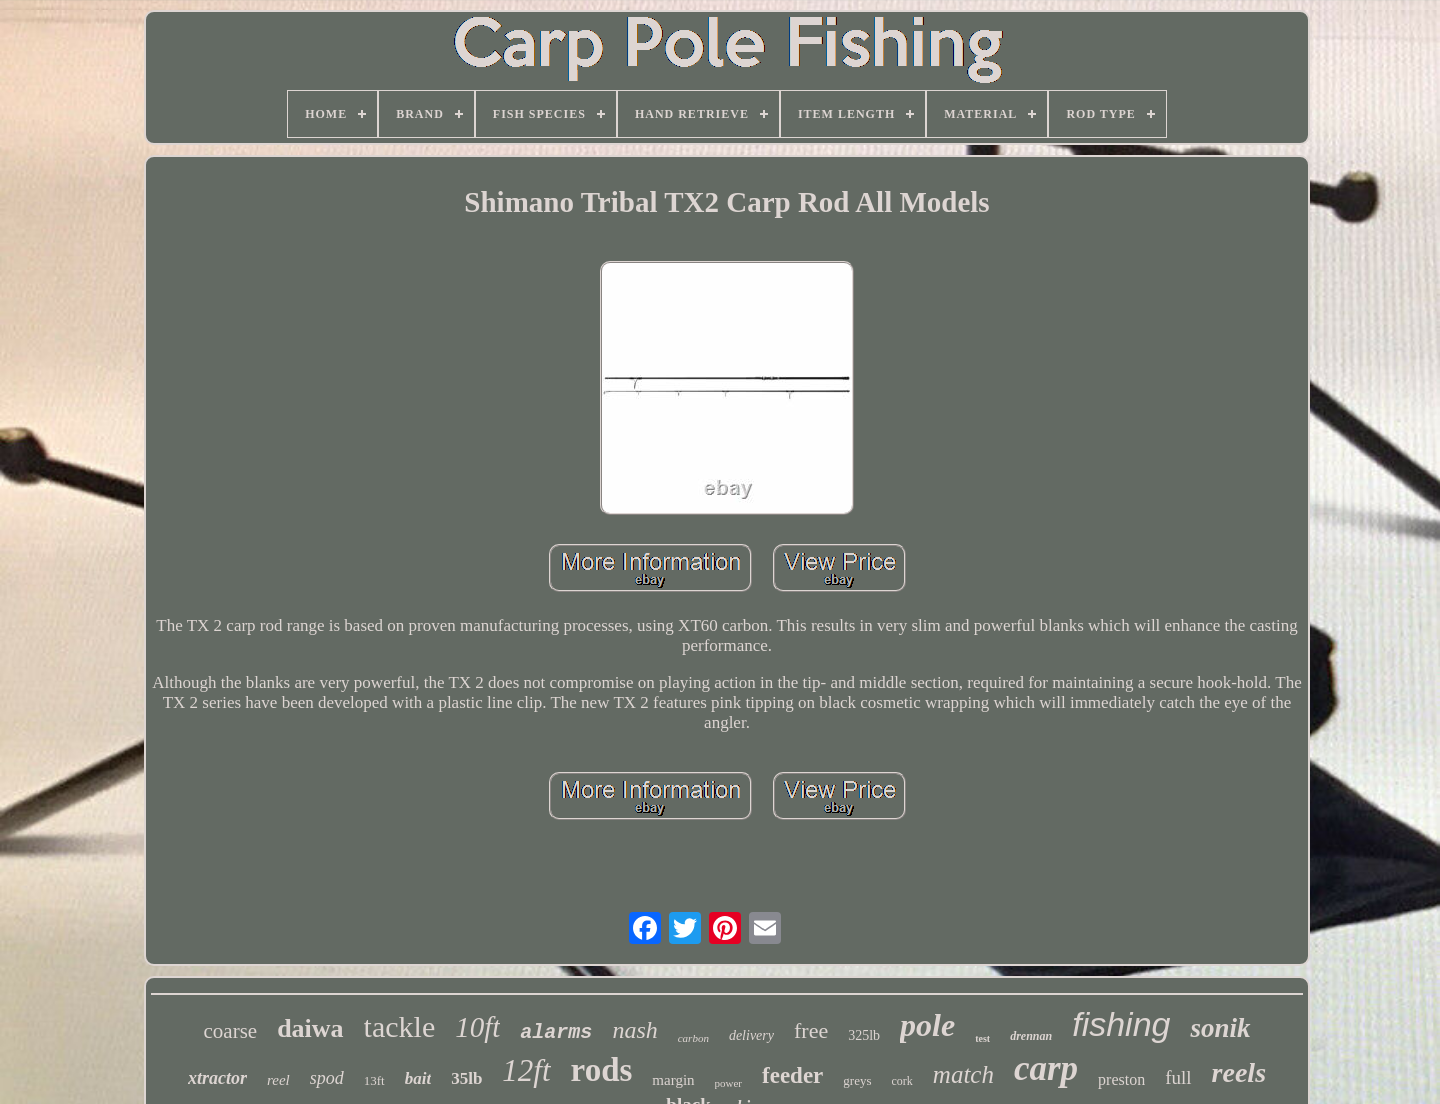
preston (1121, 1079)
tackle (400, 1026)
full (1178, 1077)
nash (634, 1030)
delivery (751, 1035)
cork (902, 1081)
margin (673, 1080)
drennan (1031, 1036)
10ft (477, 1027)
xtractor (217, 1078)
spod (327, 1078)
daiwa (310, 1028)
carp (1046, 1068)
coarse (231, 1031)
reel (278, 1080)
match (963, 1074)
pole (927, 1025)
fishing (1121, 1024)
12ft (526, 1070)
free (811, 1030)
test (982, 1038)
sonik (1220, 1028)
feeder (792, 1075)
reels (1239, 1072)
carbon (693, 1038)
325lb (864, 1035)
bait (418, 1078)
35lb (466, 1078)
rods (602, 1070)
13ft (374, 1080)
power (729, 1083)
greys (857, 1080)
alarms (556, 1032)
